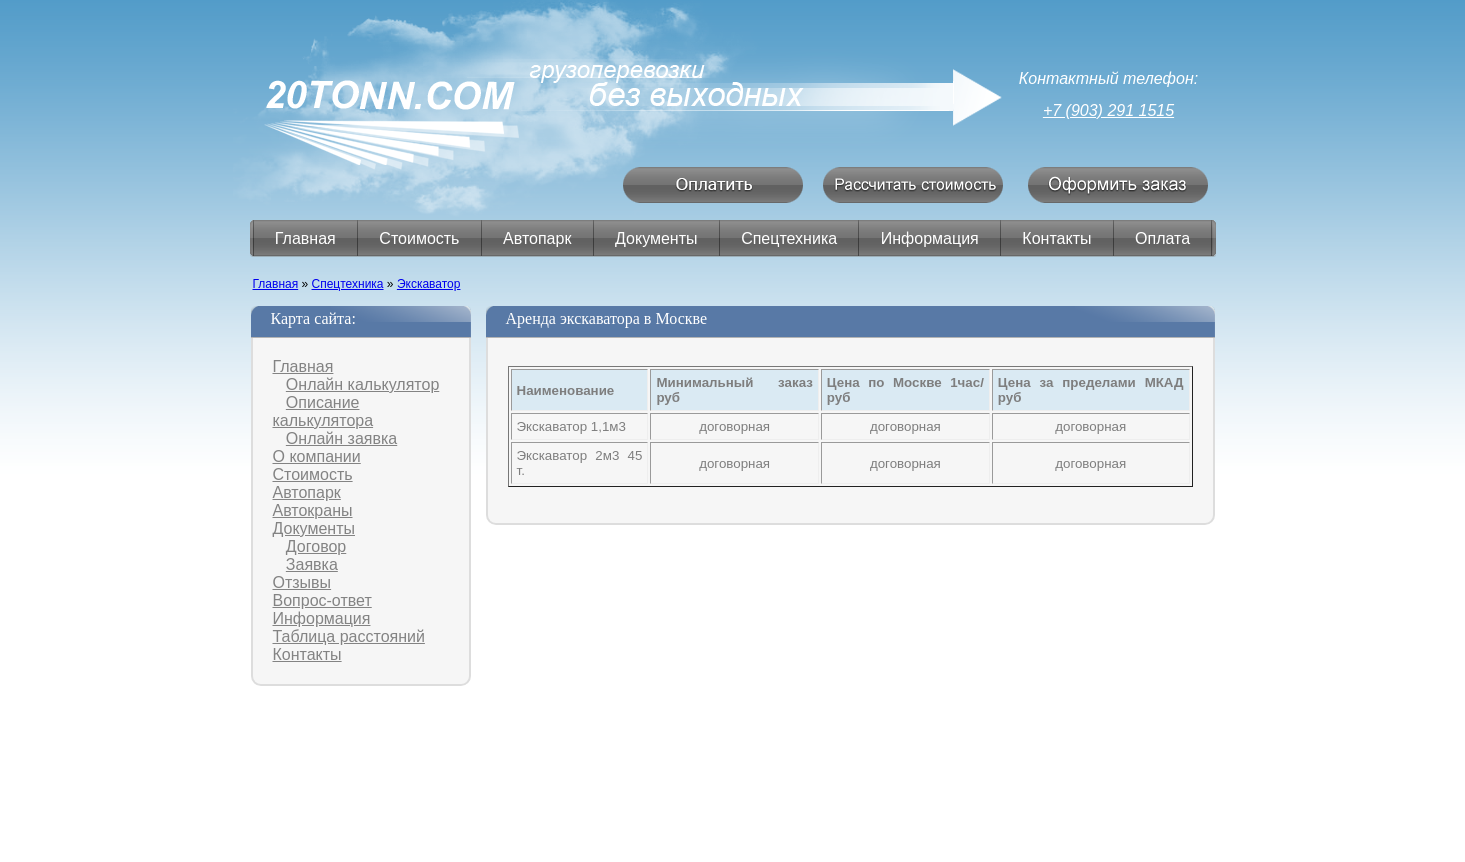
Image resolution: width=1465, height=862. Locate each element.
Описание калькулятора (323, 411)
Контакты (1056, 238)
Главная (305, 238)
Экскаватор (429, 284)
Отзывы (302, 582)
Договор (316, 546)
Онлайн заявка (341, 438)
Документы (656, 238)
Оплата (1162, 238)
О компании (317, 456)
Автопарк (537, 238)
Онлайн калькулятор (362, 384)
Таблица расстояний (349, 636)
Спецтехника (789, 238)
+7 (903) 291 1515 (1108, 110)
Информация (930, 238)
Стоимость (419, 238)
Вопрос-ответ (322, 600)
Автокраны (313, 510)
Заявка (312, 564)
